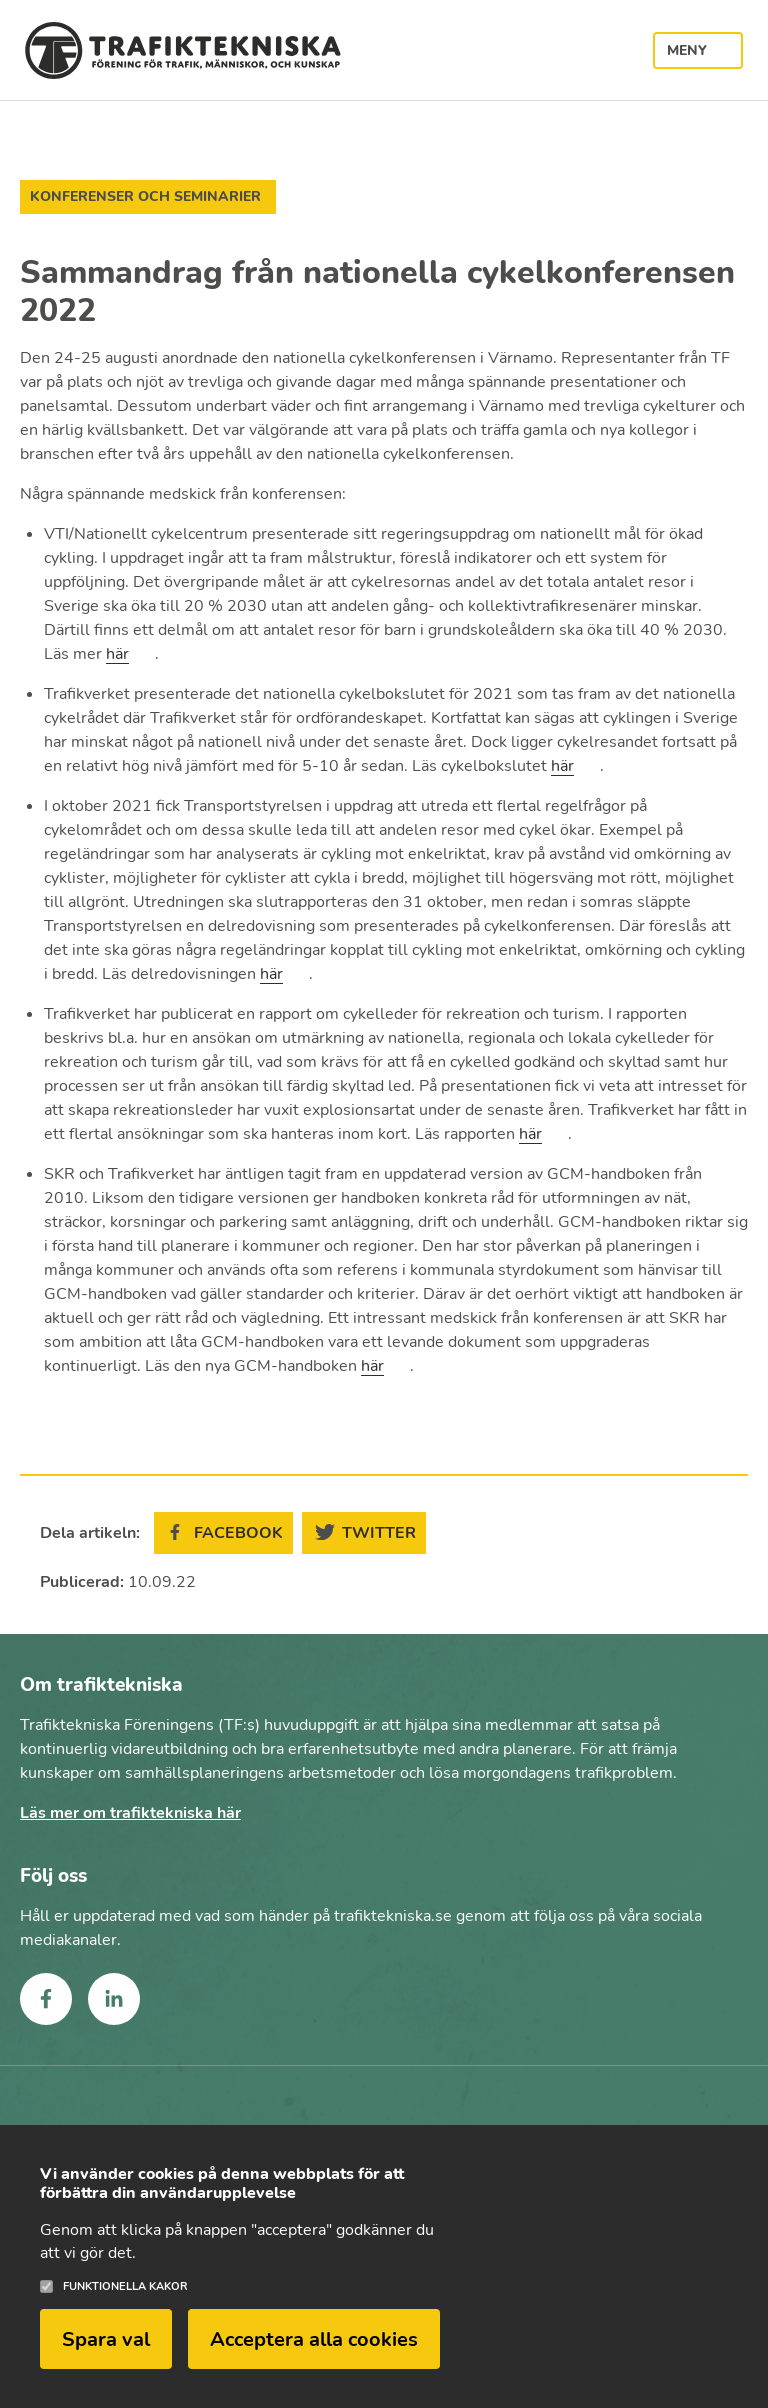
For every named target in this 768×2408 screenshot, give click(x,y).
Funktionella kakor (125, 2300)
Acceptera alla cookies (314, 2352)
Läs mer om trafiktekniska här (130, 1813)
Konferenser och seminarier (145, 196)
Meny (687, 50)
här (117, 654)
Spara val (106, 2352)
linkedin (114, 1999)
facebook (46, 1999)
